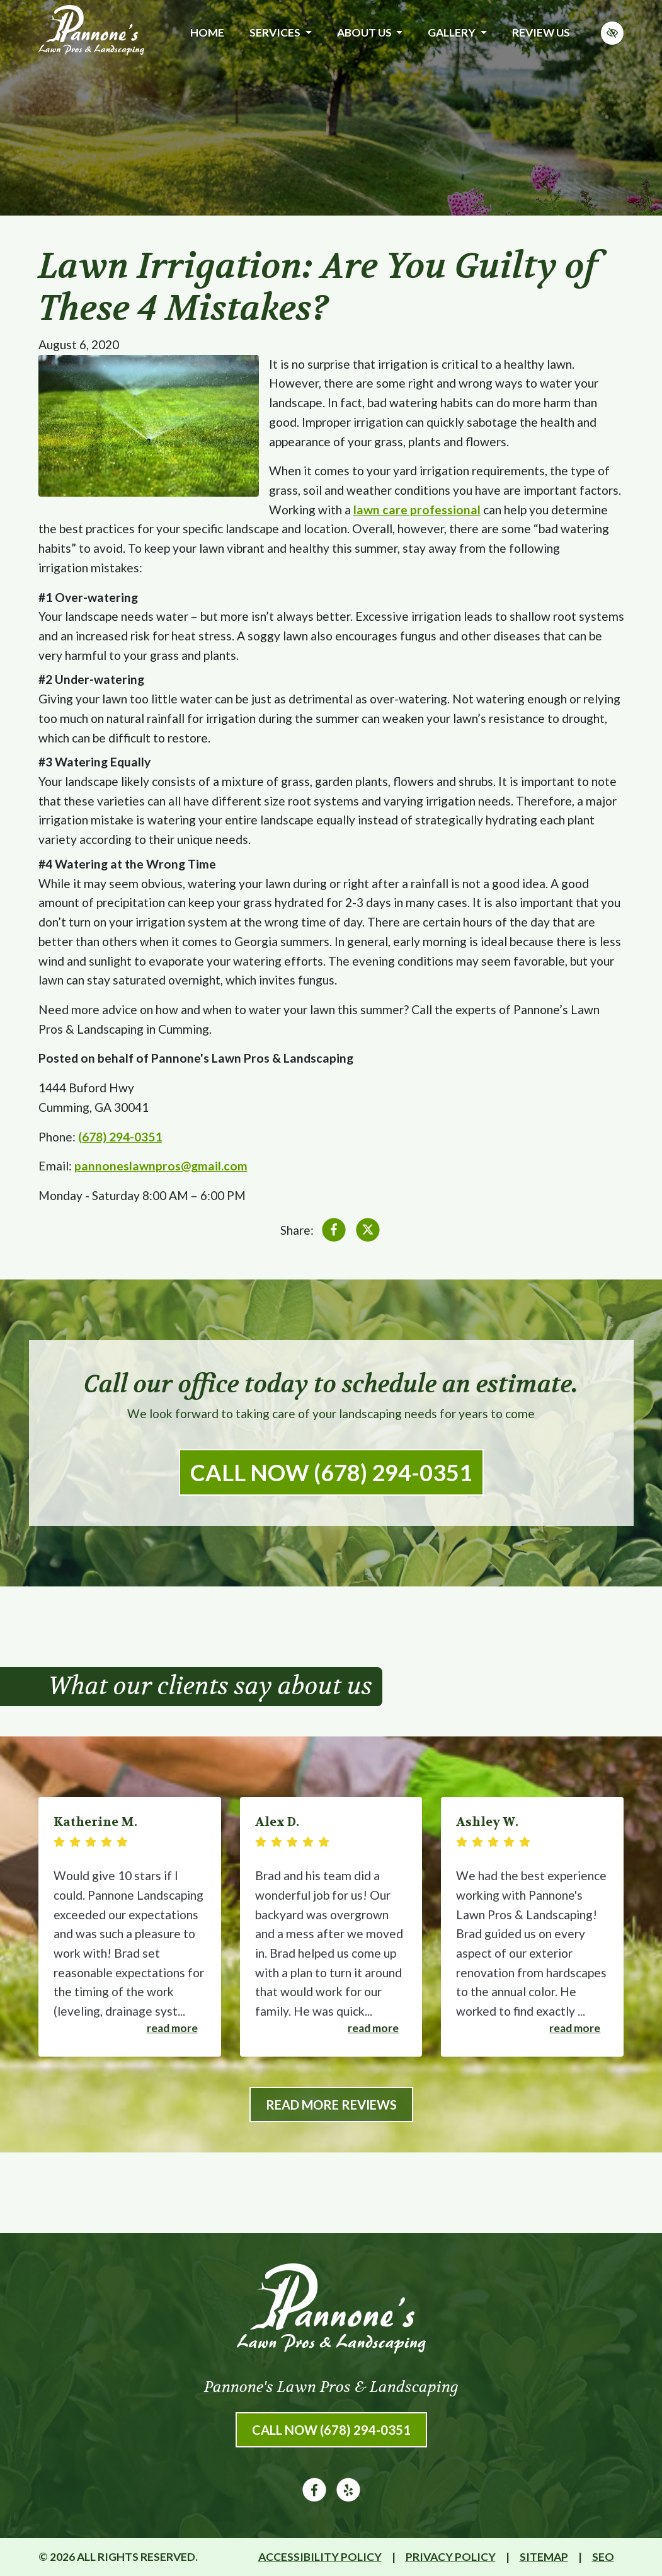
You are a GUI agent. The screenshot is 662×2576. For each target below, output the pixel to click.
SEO (603, 2556)
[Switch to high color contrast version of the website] (612, 33)
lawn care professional (417, 509)
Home (207, 32)
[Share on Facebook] (334, 1232)
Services (280, 32)
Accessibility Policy (320, 2556)
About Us (369, 32)
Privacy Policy (451, 2556)
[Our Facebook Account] (314, 2497)
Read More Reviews (331, 2104)
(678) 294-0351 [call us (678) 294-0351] (120, 1136)
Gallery (457, 32)
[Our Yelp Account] (348, 2497)
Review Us (541, 32)
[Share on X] (368, 1232)
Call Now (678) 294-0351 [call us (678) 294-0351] (331, 1472)
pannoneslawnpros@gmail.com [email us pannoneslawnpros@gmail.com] (161, 1165)
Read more (172, 2028)
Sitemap (544, 2556)
